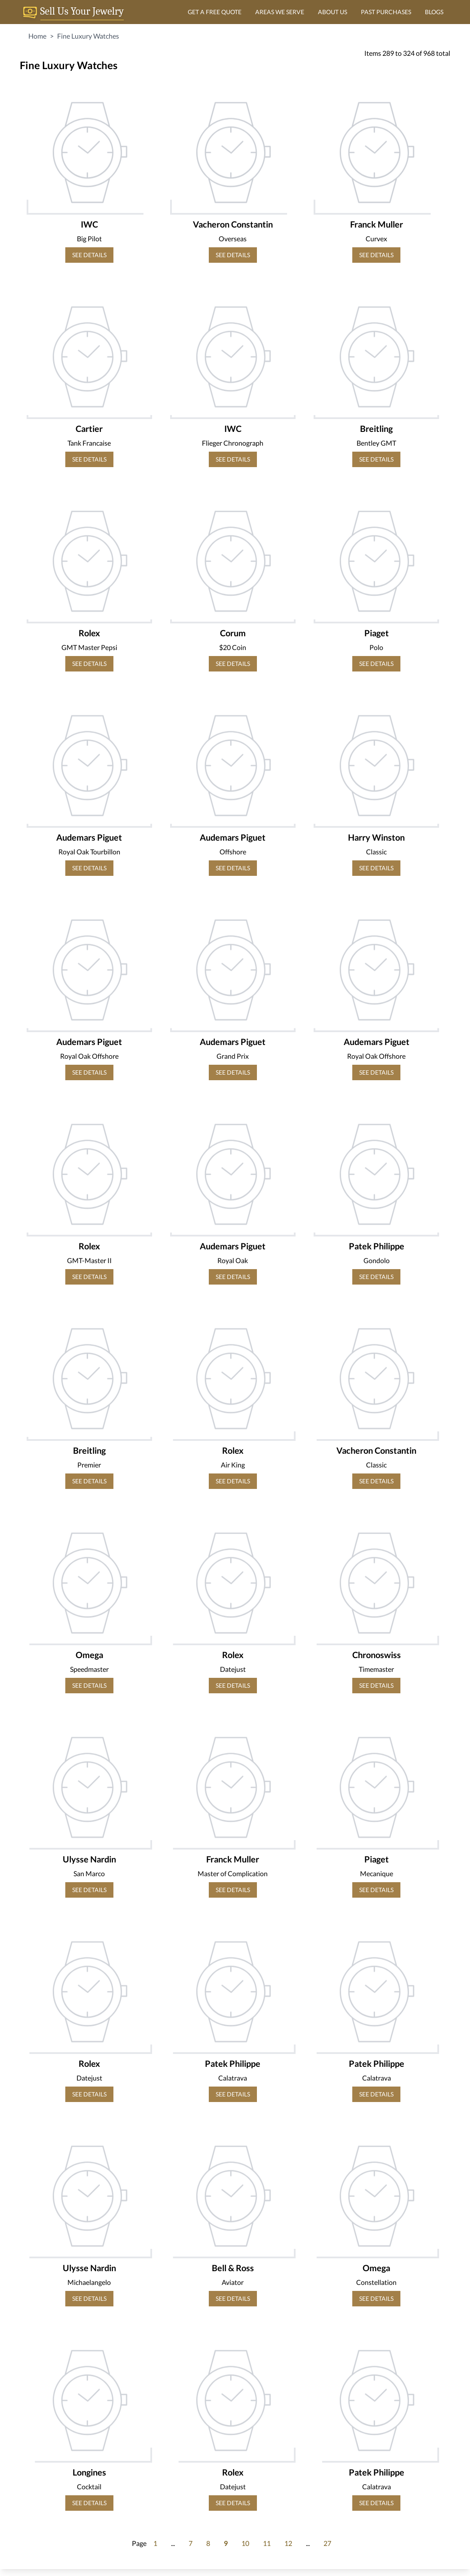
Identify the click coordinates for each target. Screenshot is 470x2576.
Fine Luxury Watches (88, 36)
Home (37, 36)
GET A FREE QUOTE (214, 11)
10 (245, 2543)
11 (267, 2543)
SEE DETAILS (89, 254)
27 (327, 2543)
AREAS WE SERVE (279, 11)
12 (288, 2543)
